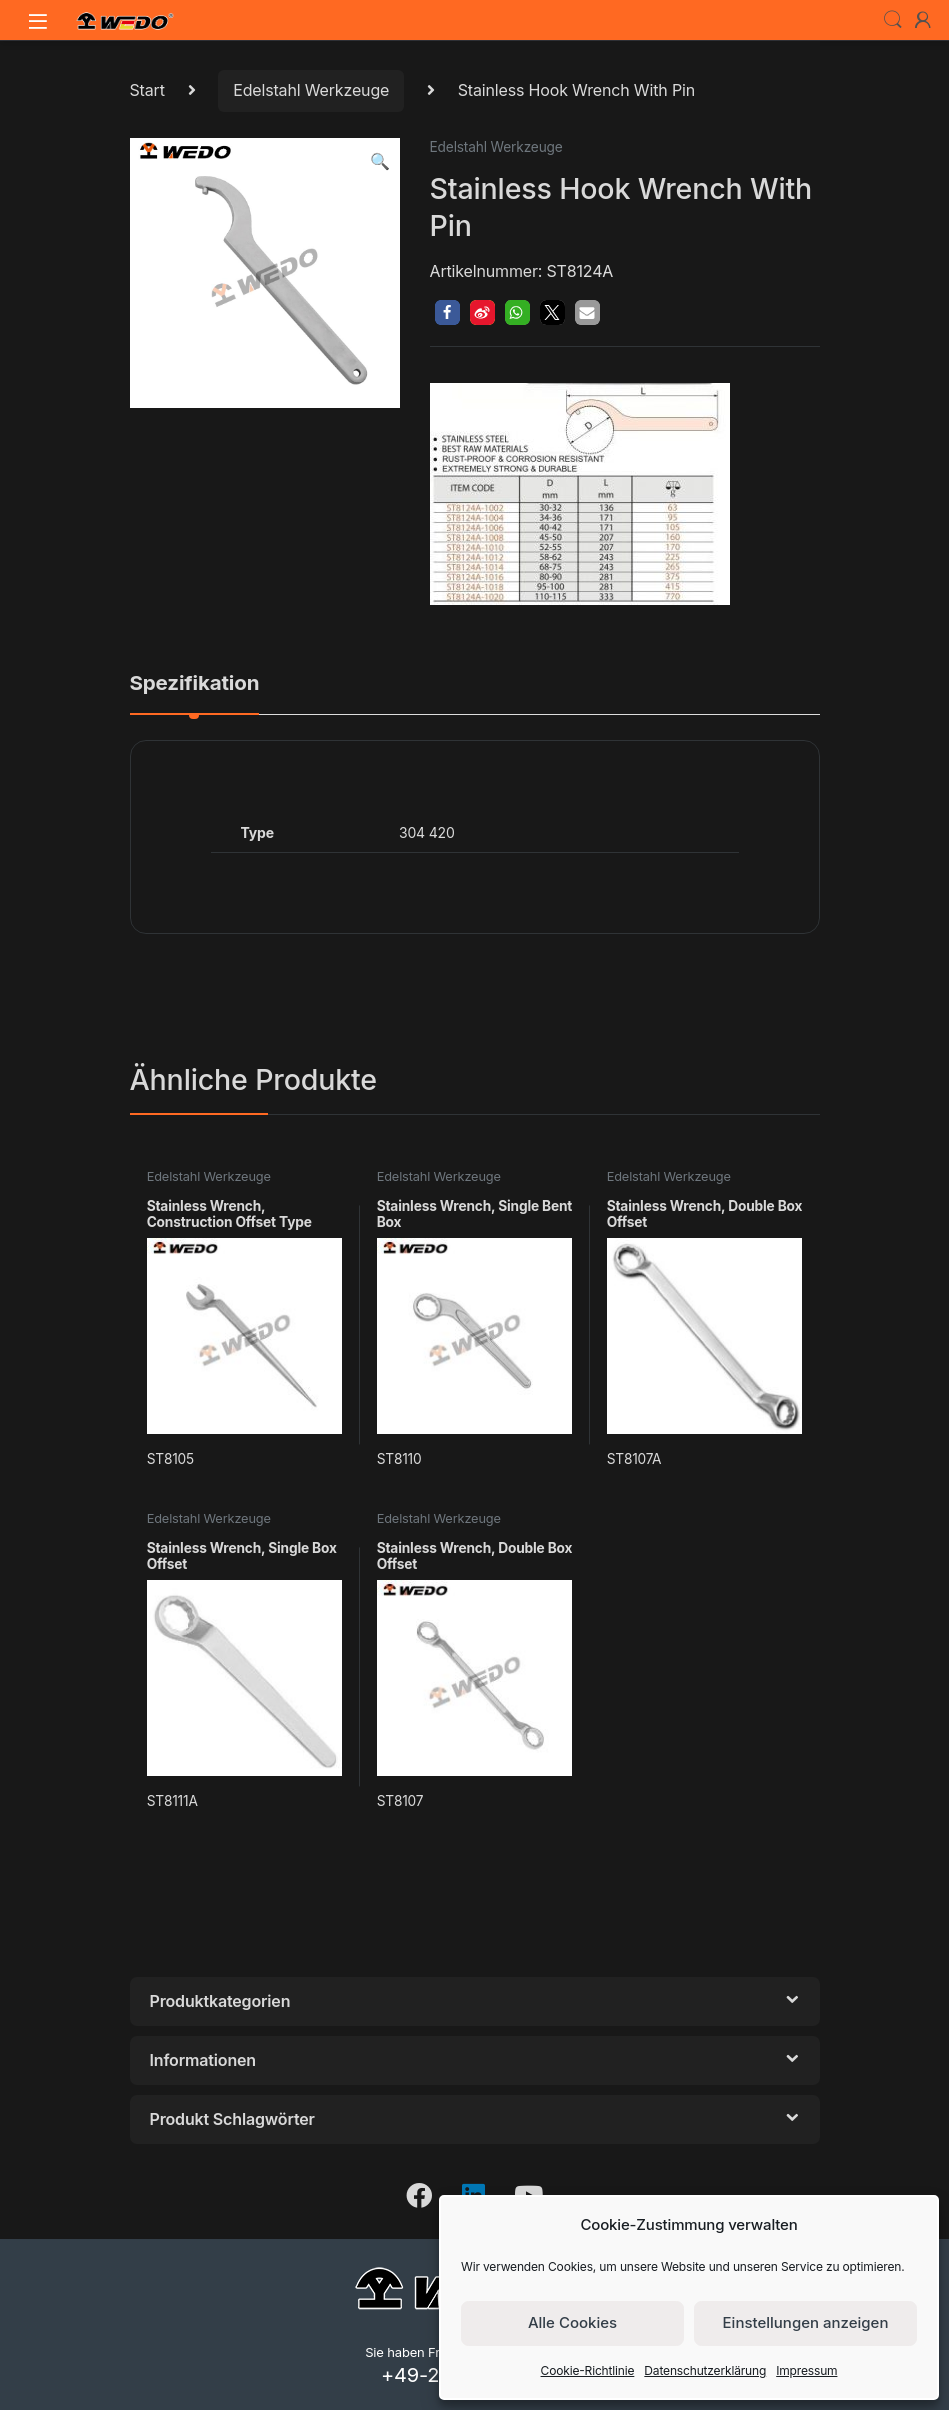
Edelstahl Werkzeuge (311, 90)
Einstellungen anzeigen (806, 2322)
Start (147, 90)
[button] (380, 161)
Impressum (806, 2370)
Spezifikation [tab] (195, 684)
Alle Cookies (572, 2322)
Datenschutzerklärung (705, 2370)
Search (893, 20)
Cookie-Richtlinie (588, 2370)
